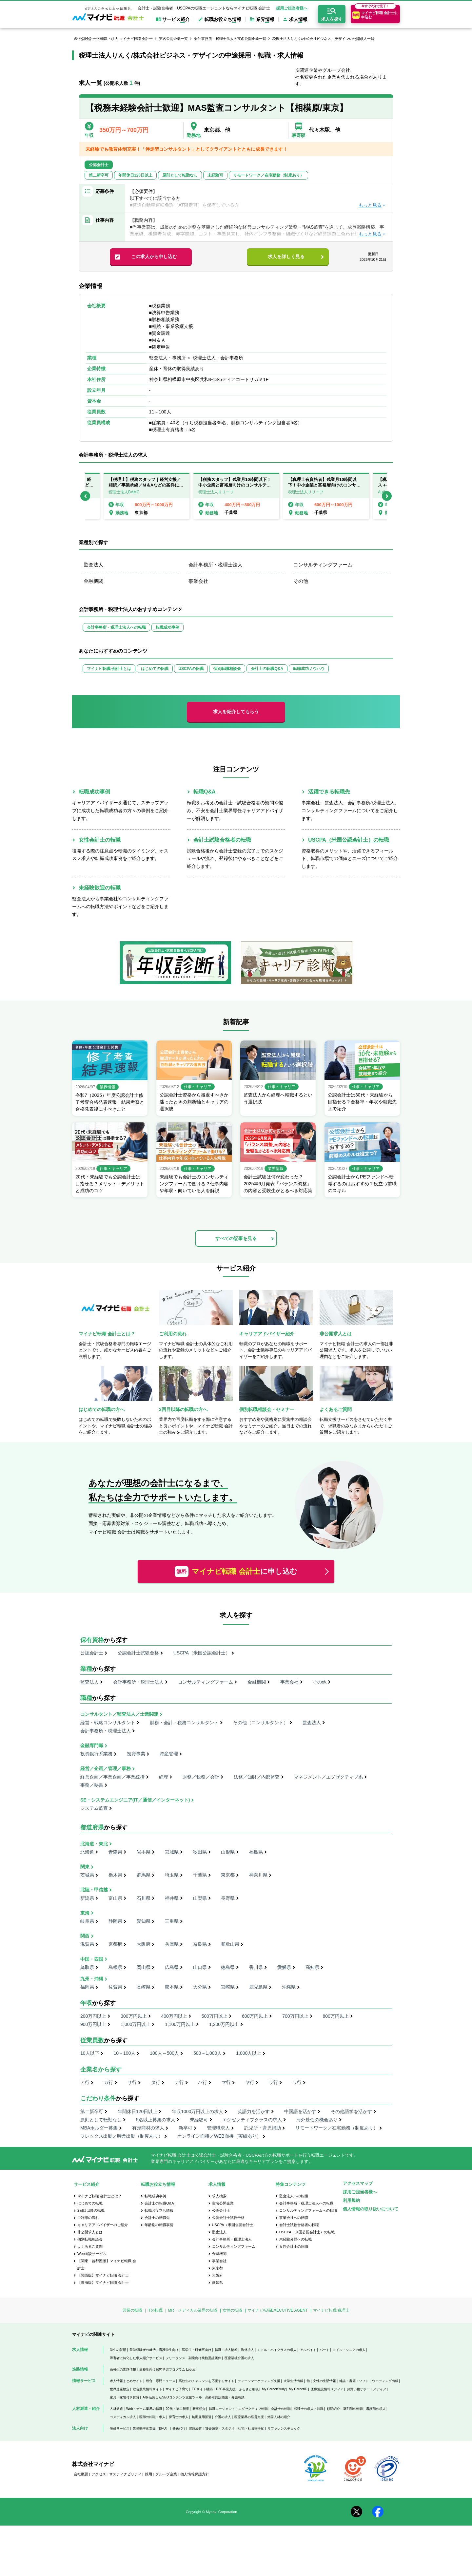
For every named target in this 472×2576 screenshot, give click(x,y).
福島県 (256, 1852)
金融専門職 (91, 1745)
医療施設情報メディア (327, 2389)
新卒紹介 (199, 2409)
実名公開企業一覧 (173, 39)
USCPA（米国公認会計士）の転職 (348, 840)
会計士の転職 (281, 2409)
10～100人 (124, 2053)
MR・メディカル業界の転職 (192, 2310)
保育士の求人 (178, 2417)
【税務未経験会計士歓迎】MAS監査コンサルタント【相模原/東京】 (217, 108)
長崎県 (143, 1987)
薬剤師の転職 (353, 2409)
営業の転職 (132, 2310)
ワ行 (297, 2082)
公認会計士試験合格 (138, 1652)
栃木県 (115, 1875)
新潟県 (87, 1898)
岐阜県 (87, 1921)
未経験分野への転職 (295, 2239)
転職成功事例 (167, 627)
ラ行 (273, 2082)
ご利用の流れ (88, 2218)
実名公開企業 (223, 2203)
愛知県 (143, 1921)
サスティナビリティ (125, 2474)
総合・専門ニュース (160, 2381)
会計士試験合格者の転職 (222, 840)
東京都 (228, 1875)
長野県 (228, 1898)
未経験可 (199, 2119)
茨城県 (87, 1875)
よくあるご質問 (90, 2246)
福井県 (172, 1898)
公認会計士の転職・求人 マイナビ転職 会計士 (116, 39)
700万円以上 (295, 2016)
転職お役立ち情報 (159, 2210)
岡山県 (143, 1967)
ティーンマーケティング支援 (259, 2381)
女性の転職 (232, 2310)
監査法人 (93, 564)
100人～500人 (164, 2053)
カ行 (108, 2082)
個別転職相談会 (227, 668)
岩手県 (143, 1852)
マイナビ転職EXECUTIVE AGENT (277, 2310)
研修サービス (119, 2428)
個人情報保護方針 (194, 2474)
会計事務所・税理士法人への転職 (116, 627)
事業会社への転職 (293, 2218)
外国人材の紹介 (278, 2417)
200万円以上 (93, 2016)
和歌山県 (230, 1944)
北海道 (87, 1852)
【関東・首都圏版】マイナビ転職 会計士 (106, 2264)
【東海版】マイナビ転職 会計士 (103, 2282)
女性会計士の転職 (100, 840)
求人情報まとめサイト (126, 2381)
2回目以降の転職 (91, 2210)
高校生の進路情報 (123, 2369)
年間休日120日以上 (137, 2111)
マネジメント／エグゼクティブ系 (328, 1777)
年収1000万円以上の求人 (197, 2111)
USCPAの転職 (191, 668)
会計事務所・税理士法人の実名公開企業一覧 (230, 39)
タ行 (155, 2082)
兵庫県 (172, 1944)
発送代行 (179, 2428)
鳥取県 (87, 1967)
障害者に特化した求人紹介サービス (136, 2358)
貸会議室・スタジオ (220, 2428)
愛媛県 (284, 1967)
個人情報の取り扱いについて (370, 2209)
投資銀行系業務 (96, 1753)
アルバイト (308, 2350)
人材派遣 (116, 2409)
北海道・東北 (94, 1843)
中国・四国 (91, 1959)
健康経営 (195, 2428)
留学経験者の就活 (142, 2350)
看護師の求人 (376, 2409)
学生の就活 (118, 2350)
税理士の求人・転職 (309, 2409)
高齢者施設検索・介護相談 (225, 2397)
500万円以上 (214, 2016)
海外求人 (247, 2350)
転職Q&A (204, 791)
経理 (163, 1777)
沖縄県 (289, 1987)
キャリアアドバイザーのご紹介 (102, 2225)
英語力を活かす (254, 2111)
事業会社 (198, 581)
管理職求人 (218, 2127)
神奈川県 (258, 1875)
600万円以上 (255, 2016)
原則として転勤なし (101, 2119)
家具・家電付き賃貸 (124, 2397)
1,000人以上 (248, 2053)
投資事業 (136, 1753)
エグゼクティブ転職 (253, 2409)
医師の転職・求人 (152, 2417)
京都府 (115, 1944)
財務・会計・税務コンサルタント (184, 1722)
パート (324, 2350)
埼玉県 (172, 1875)
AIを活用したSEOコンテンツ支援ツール (172, 2397)
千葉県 (200, 1875)
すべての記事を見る (236, 1238)
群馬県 (143, 1875)
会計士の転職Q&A (267, 668)
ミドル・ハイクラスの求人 (277, 2350)
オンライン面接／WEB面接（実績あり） (219, 2136)
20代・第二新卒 (177, 2409)
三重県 (172, 1921)
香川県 (256, 1967)
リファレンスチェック (283, 2428)
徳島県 (228, 1967)
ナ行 (179, 2082)
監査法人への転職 (293, 2196)
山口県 (200, 1967)
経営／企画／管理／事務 (105, 1768)
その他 (300, 581)
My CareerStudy (273, 2389)
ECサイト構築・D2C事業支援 (214, 2389)
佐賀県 (115, 1987)
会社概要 (81, 2474)
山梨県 (200, 1898)
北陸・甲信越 (94, 1889)
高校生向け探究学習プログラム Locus (167, 2369)
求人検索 (219, 2196)
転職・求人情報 (226, 2350)
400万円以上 (174, 2016)
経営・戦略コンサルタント (107, 1722)
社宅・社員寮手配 (251, 2428)
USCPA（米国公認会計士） (201, 1652)
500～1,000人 (207, 2053)
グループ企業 (166, 2474)
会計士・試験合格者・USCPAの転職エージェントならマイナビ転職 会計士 (204, 8)
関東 (84, 1866)
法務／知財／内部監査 (257, 1777)
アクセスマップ (358, 2183)
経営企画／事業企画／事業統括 (112, 1777)
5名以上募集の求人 (155, 2119)
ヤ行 (249, 2082)
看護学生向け (169, 2350)
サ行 (132, 2082)
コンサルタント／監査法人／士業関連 (119, 1714)
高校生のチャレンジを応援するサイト (206, 2381)
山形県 (228, 1852)
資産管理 (169, 1753)
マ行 (226, 2082)
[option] (236, 496)
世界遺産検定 (119, 2389)
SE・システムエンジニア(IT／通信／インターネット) (135, 1800)
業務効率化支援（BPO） (151, 2428)
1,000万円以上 (135, 2024)
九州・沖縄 (91, 1978)
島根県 (115, 1967)
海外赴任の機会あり (317, 2119)
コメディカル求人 (123, 2417)
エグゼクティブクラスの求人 (252, 2119)
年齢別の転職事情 (159, 2225)
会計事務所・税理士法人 (215, 564)
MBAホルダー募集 (99, 2127)
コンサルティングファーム (322, 564)
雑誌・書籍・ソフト (354, 2381)
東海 (84, 1913)
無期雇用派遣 (201, 2417)
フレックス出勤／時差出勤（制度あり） (121, 2136)
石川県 (143, 1898)
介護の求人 (223, 2417)
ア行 (84, 2082)
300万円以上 (134, 2016)
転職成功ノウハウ (308, 668)
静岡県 (115, 1921)
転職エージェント (222, 2409)
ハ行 (202, 2082)
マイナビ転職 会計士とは (109, 668)
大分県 (200, 1987)
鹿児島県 (258, 1987)
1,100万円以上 (180, 2024)
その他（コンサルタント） (260, 1722)
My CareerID (298, 2389)
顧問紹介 (333, 2409)
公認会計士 (91, 1652)
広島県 (172, 1967)
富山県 (115, 1898)
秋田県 (200, 1852)
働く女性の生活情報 (321, 2381)
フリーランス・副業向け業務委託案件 (193, 2358)
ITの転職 (155, 2310)
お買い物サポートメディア (366, 2389)
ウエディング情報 (385, 2381)
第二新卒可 (91, 2111)
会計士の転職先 (157, 2218)
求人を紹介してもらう (236, 711)
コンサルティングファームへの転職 (308, 2210)
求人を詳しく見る (286, 256)
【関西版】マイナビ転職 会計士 (103, 2275)
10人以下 (89, 2053)
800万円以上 (336, 2016)
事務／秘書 (91, 1785)
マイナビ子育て (177, 2389)
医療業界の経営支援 (249, 2417)
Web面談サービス (91, 2254)
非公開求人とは (90, 2232)
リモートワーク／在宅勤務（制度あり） (336, 2127)
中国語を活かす (300, 2111)
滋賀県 (87, 1944)
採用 (148, 2474)
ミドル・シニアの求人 (349, 2350)
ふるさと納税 (249, 2389)
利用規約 (351, 2200)
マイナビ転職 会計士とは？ (99, 2196)
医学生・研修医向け (196, 2350)
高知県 (312, 1967)
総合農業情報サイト (147, 2389)
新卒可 (185, 2127)
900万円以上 (93, 2024)
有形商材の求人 (148, 2127)
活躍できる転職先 (329, 791)
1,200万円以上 (224, 2024)
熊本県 (172, 1987)
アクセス (98, 2474)
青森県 (115, 1852)
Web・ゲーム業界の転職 (144, 2409)
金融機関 (93, 581)
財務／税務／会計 (201, 1777)
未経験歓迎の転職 (100, 887)
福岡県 (87, 1987)
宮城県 (172, 1852)
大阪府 (143, 1944)
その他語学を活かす (351, 2111)
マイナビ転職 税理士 (331, 2310)
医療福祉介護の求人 (239, 2358)
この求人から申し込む (154, 256)
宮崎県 (228, 1987)
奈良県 (200, 1944)
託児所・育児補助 (262, 2127)
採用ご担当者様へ (291, 8)
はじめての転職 (154, 668)
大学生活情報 (293, 2381)
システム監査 (94, 1808)
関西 (84, 1935)
